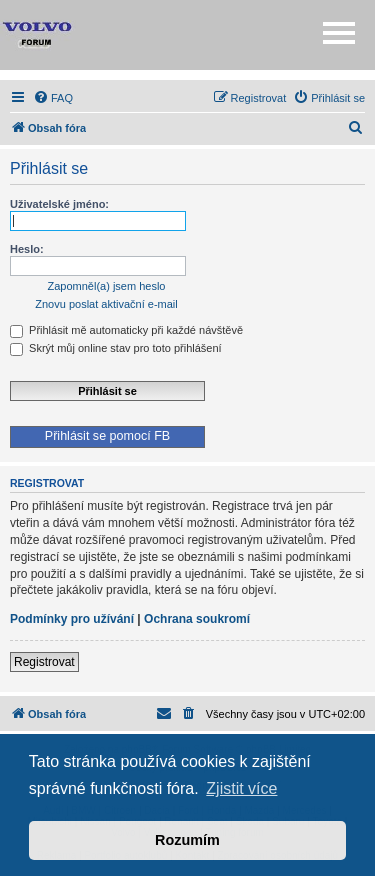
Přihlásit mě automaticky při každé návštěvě (126, 330)
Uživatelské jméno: (59, 204)
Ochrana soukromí (197, 619)
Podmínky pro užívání (72, 619)
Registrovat (44, 662)
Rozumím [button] (187, 840)
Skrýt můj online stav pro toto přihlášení (116, 348)
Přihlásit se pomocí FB (107, 436)
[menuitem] (53, 98)
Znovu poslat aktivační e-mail (106, 304)
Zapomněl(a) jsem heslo (107, 286)
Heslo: (27, 249)
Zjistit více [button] (241, 788)
